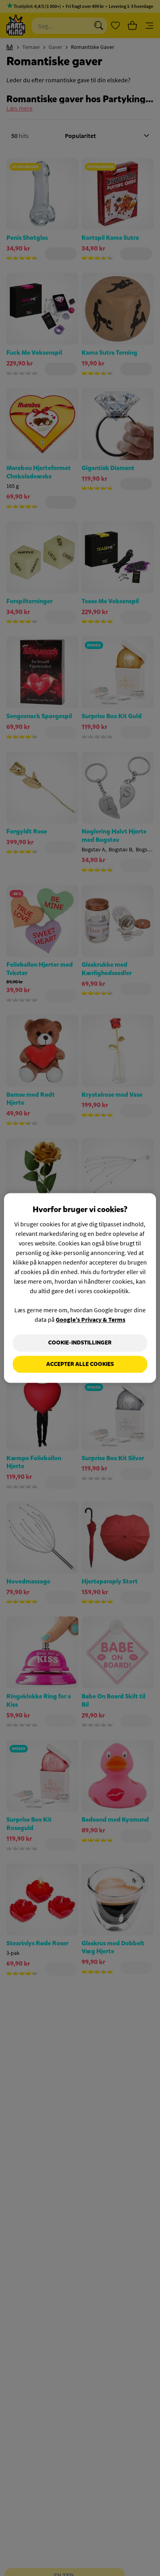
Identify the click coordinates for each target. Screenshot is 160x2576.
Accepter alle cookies (80, 1364)
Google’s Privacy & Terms (90, 1319)
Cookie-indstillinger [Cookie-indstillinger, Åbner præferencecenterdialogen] (79, 1342)
